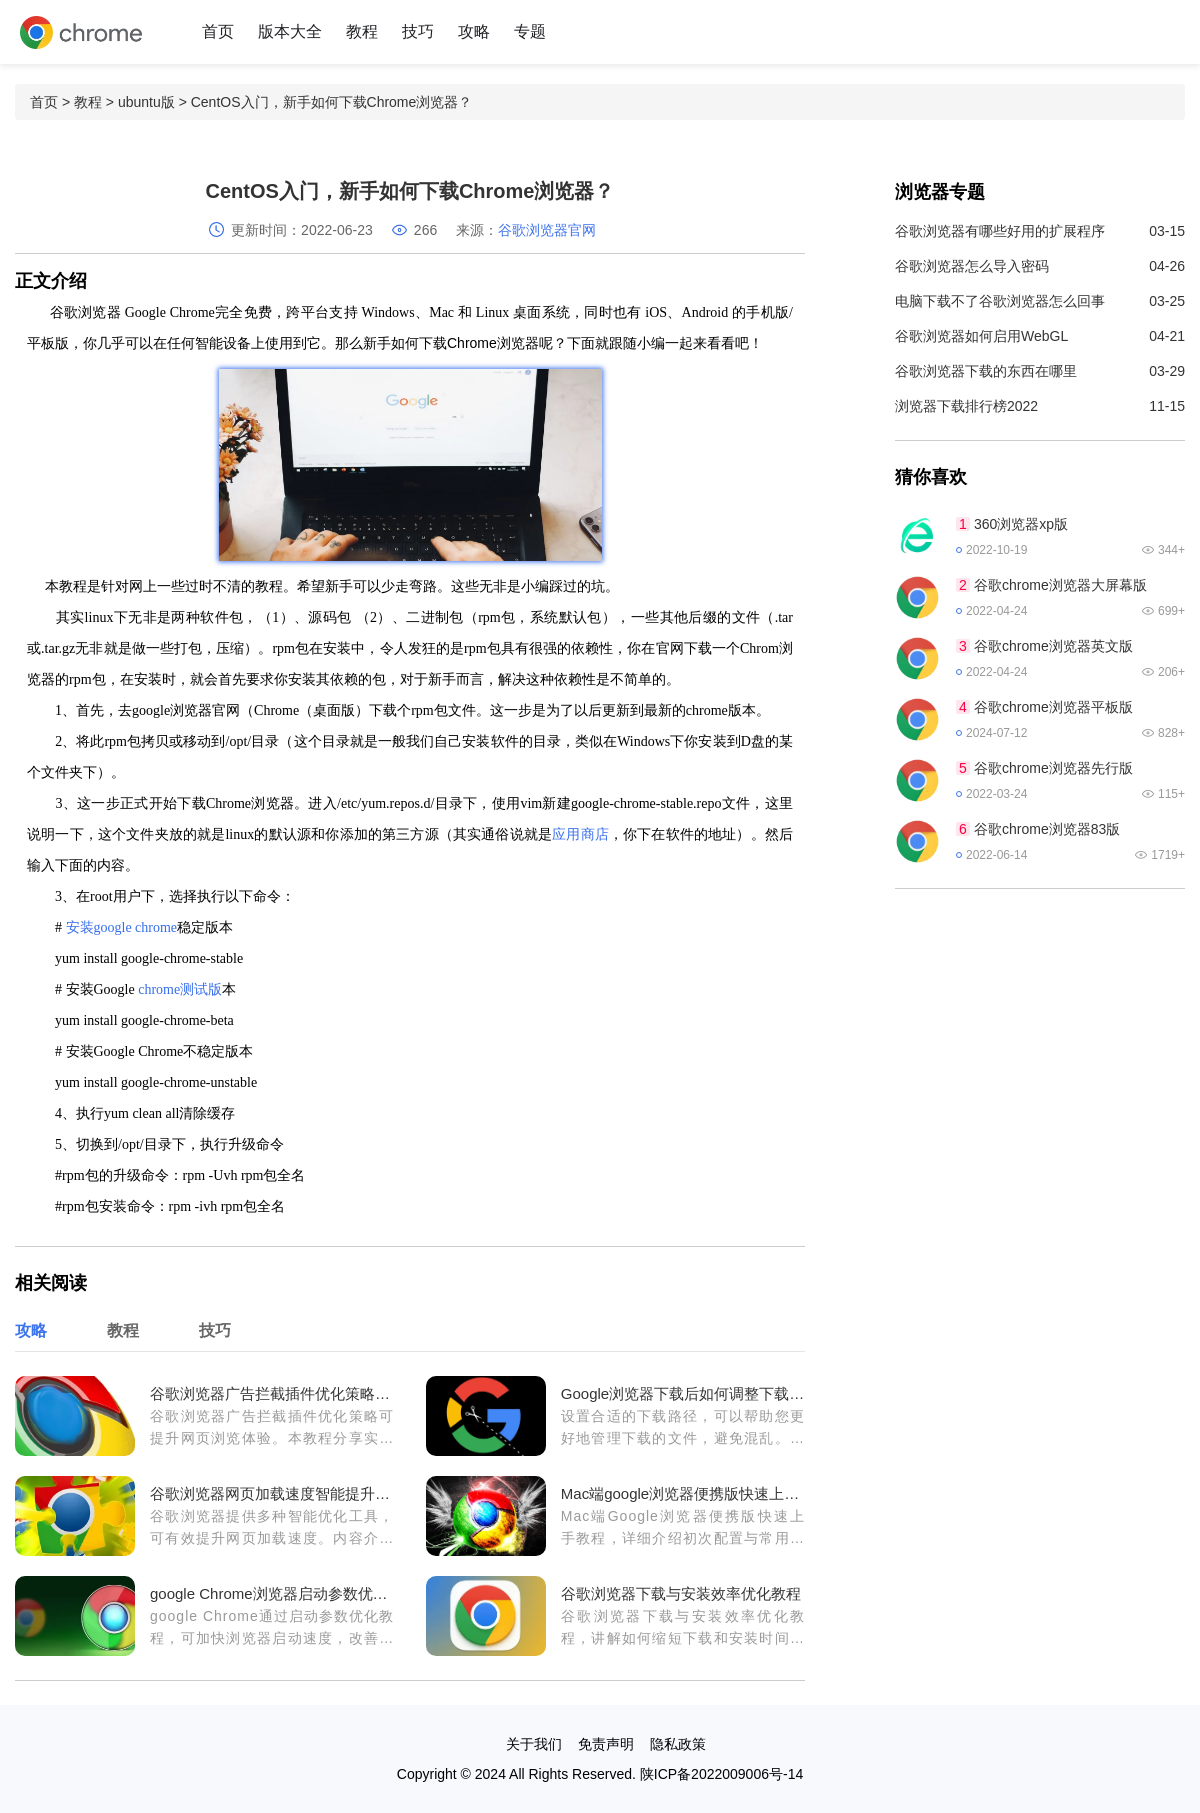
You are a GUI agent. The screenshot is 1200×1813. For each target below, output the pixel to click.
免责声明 (606, 1744)
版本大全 (290, 31)
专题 (530, 31)
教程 (362, 31)
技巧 (418, 31)
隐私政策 (678, 1744)
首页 (218, 31)
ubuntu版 (146, 102)
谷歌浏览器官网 (547, 230)
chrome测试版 (180, 989)
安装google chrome (122, 927)
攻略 (474, 31)
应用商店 (580, 834)
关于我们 (534, 1744)
